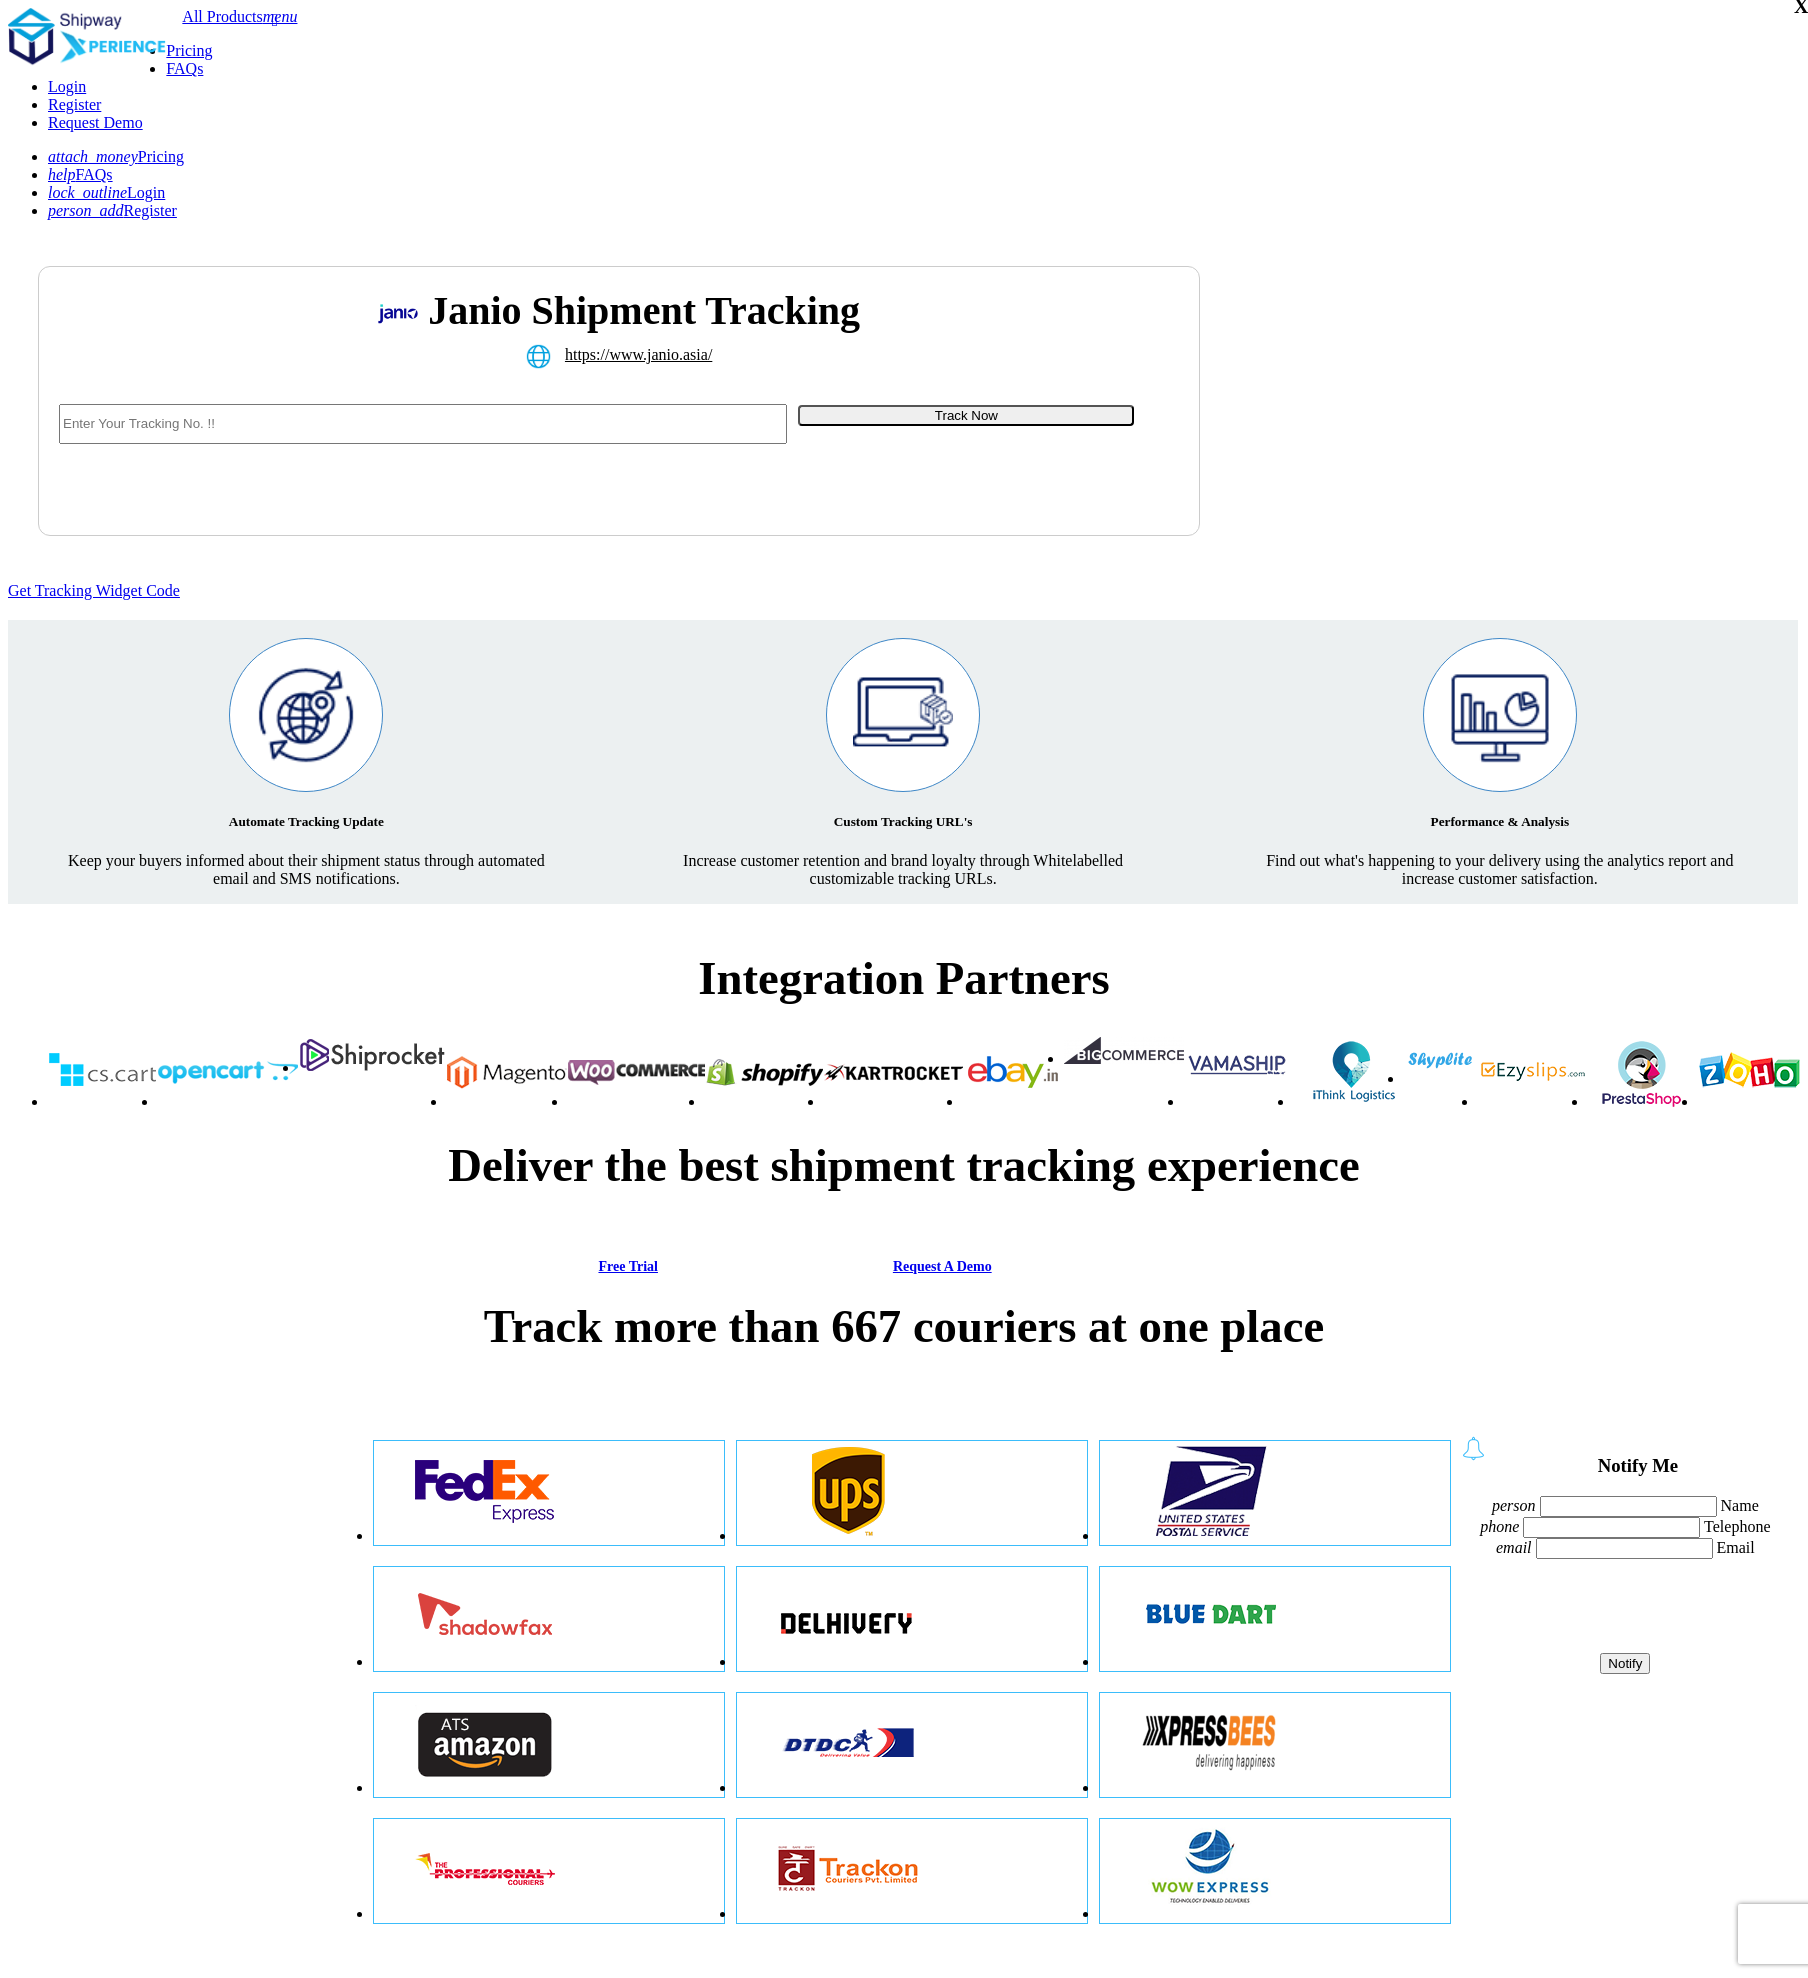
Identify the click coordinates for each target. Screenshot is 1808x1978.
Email (1736, 1547)
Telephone (1737, 1526)
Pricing (189, 50)
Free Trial (627, 1266)
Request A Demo (942, 1266)
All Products (222, 16)
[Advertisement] (1417, 426)
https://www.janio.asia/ (638, 354)
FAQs (184, 68)
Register (74, 104)
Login (67, 86)
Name (1740, 1505)
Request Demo (95, 122)
